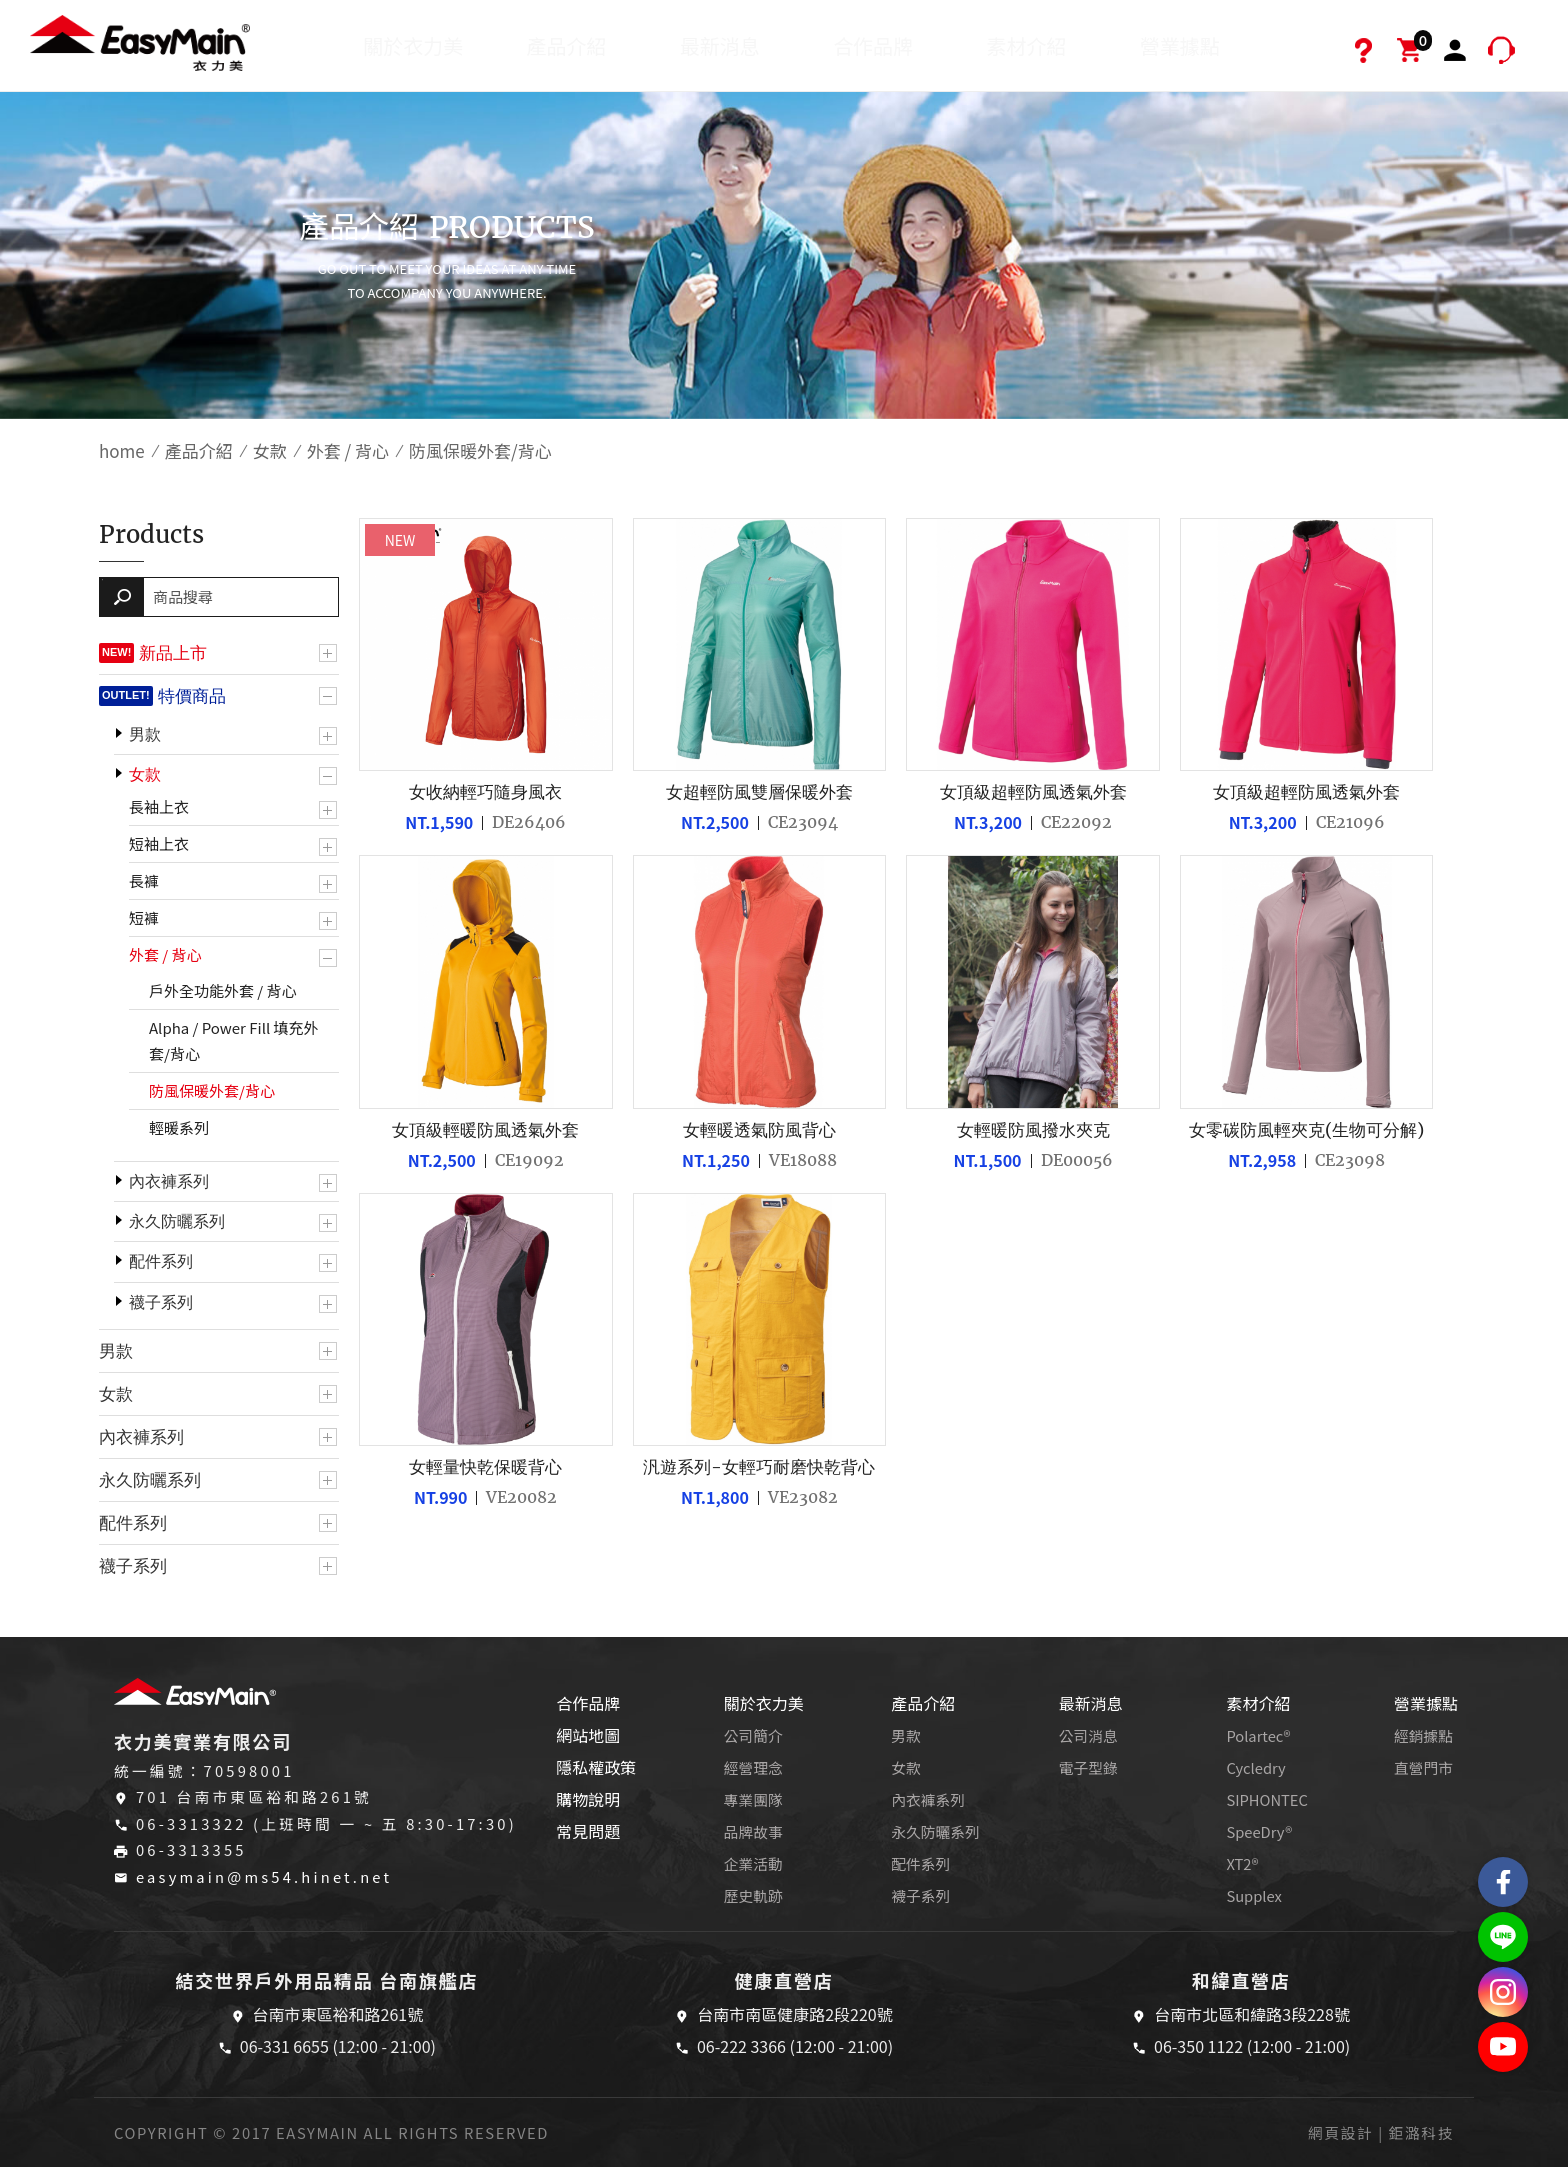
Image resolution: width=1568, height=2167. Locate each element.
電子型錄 (1088, 1767)
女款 (270, 450)
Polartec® (1258, 1735)
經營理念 (753, 1767)
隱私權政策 (596, 1767)
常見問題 (588, 1831)
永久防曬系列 (177, 1221)
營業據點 (1180, 45)
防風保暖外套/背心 (212, 1090)
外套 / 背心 (348, 450)
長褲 (144, 880)
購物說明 (588, 1799)
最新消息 (720, 45)
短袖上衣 (159, 843)
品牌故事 (753, 1831)
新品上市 (173, 653)
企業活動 (753, 1863)
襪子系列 (161, 1302)
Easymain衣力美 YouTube (1503, 2047)
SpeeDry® (1259, 1831)
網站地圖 (588, 1735)
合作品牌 (873, 45)
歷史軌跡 (753, 1895)
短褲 (144, 917)
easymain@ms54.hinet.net (264, 1876)
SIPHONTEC (1267, 1799)
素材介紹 (1026, 45)
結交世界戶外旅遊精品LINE (1503, 1937)
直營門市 (1423, 1767)
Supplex (1253, 1895)
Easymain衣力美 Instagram (1503, 1992)
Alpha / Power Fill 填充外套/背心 (234, 1040)
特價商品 (192, 696)
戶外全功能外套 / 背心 (223, 990)
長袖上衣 (159, 806)
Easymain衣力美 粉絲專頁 (1503, 1882)
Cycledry (1255, 1767)
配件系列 (161, 1261)
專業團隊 (753, 1799)
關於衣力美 (413, 45)
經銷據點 (1423, 1735)
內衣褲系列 (169, 1181)
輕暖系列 (179, 1127)
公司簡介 (753, 1735)
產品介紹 (567, 45)
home (122, 450)
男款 (145, 734)
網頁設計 (1340, 2132)
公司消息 (1088, 1735)
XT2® (1242, 1863)
